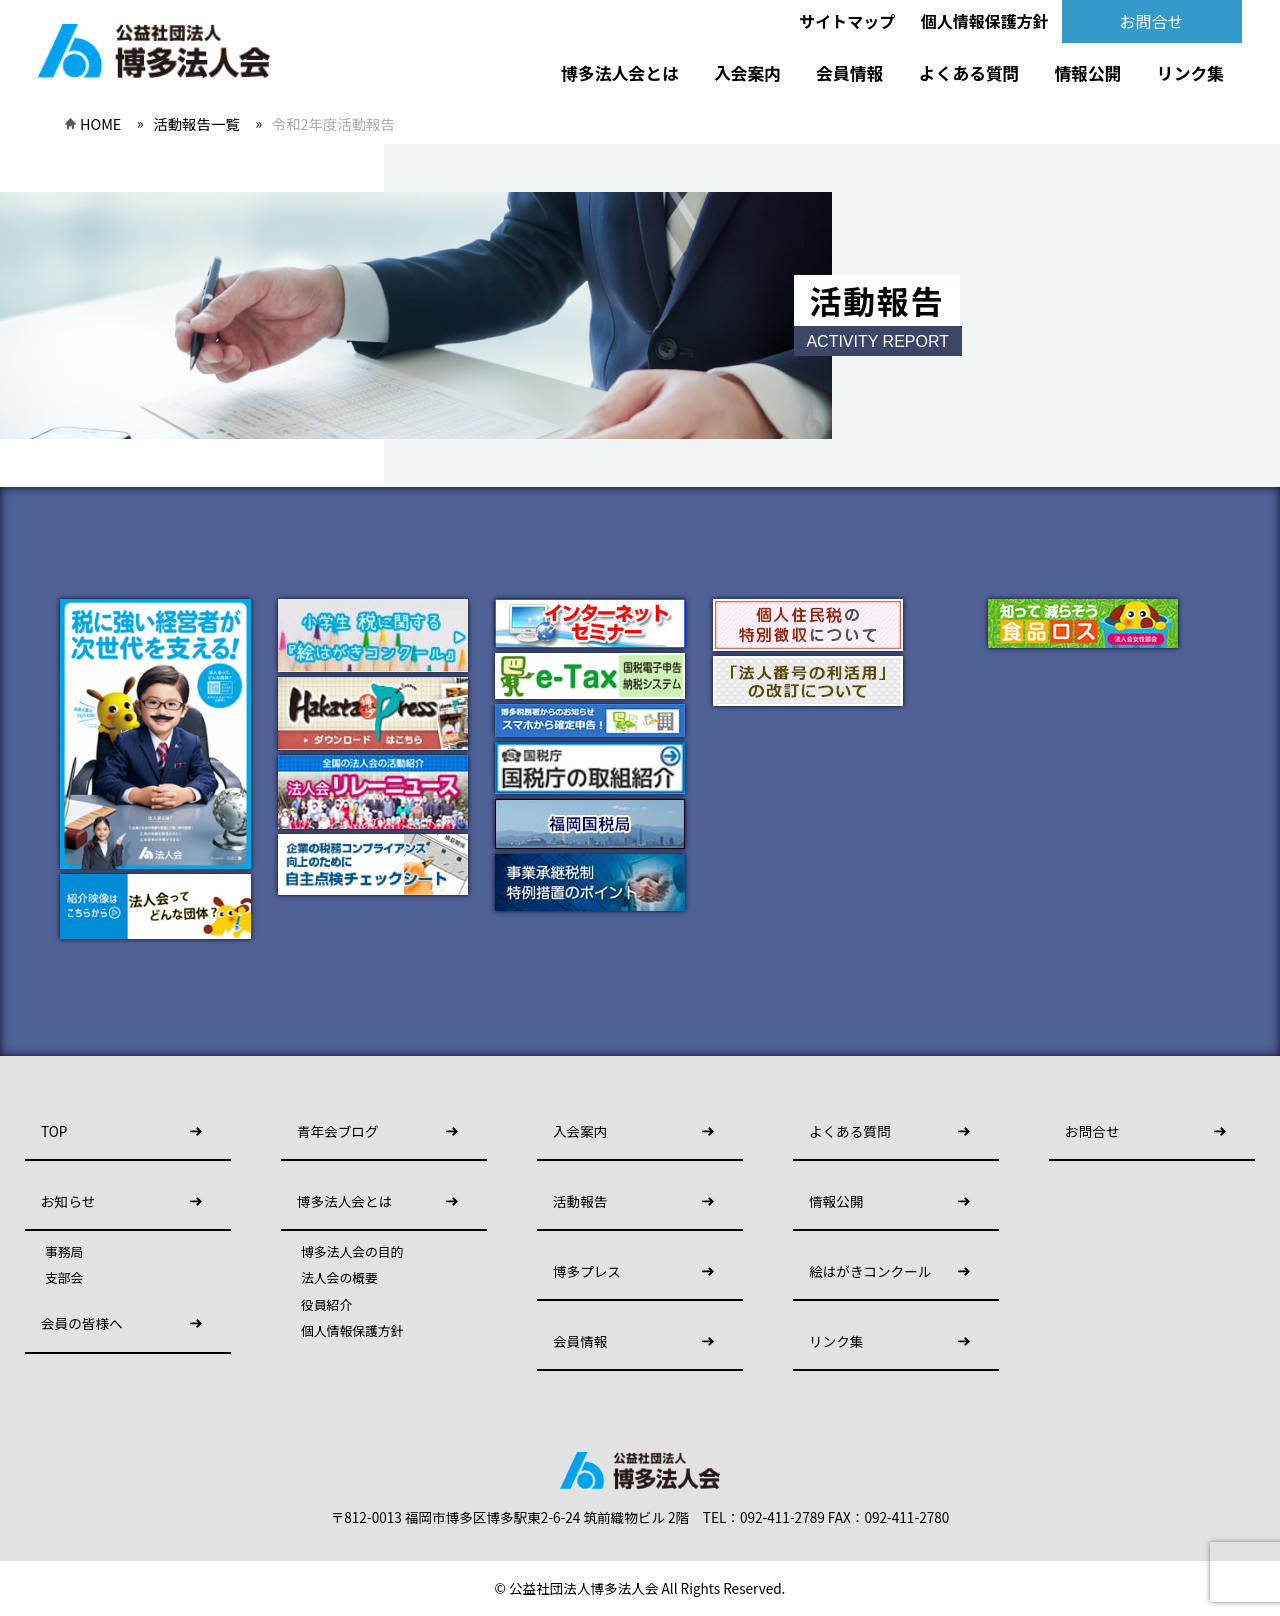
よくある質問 (969, 73)
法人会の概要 (339, 1278)
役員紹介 (326, 1305)
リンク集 (1190, 73)
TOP (54, 1131)
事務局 (64, 1252)
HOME (100, 123)
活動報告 (580, 1201)
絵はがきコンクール (870, 1271)
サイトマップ (847, 21)
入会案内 (747, 73)
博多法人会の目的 (352, 1252)
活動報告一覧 (196, 123)
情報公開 (1088, 73)
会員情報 (849, 73)
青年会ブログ (338, 1131)
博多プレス (587, 1271)
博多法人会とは (619, 73)
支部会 (64, 1278)
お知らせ (68, 1201)
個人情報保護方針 (985, 21)
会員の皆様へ (82, 1323)
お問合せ (1152, 21)
